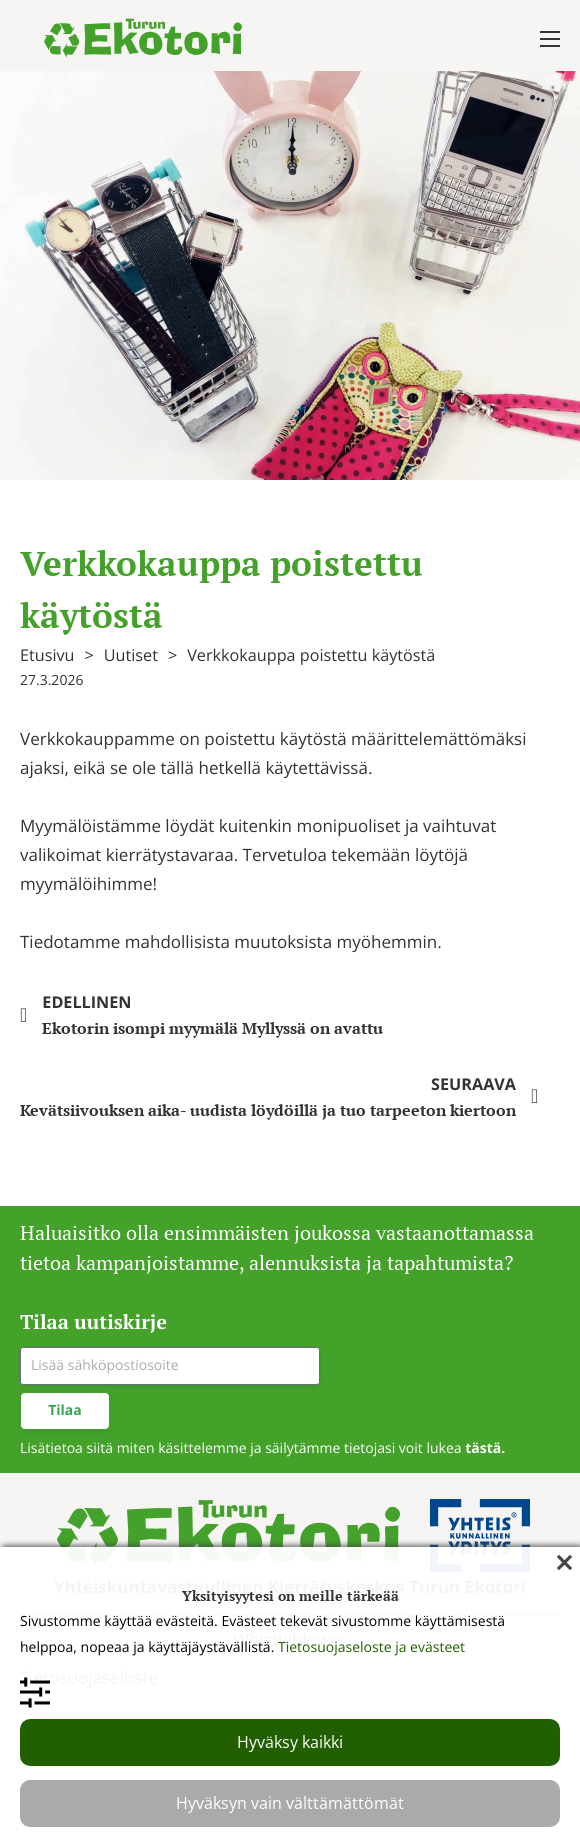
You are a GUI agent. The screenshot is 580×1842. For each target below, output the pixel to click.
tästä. (485, 1448)
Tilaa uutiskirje (93, 1321)
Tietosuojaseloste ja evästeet (371, 1647)
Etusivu (47, 655)
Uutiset (131, 655)
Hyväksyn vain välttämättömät (290, 1803)
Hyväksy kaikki (290, 1742)
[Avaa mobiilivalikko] (550, 39)
